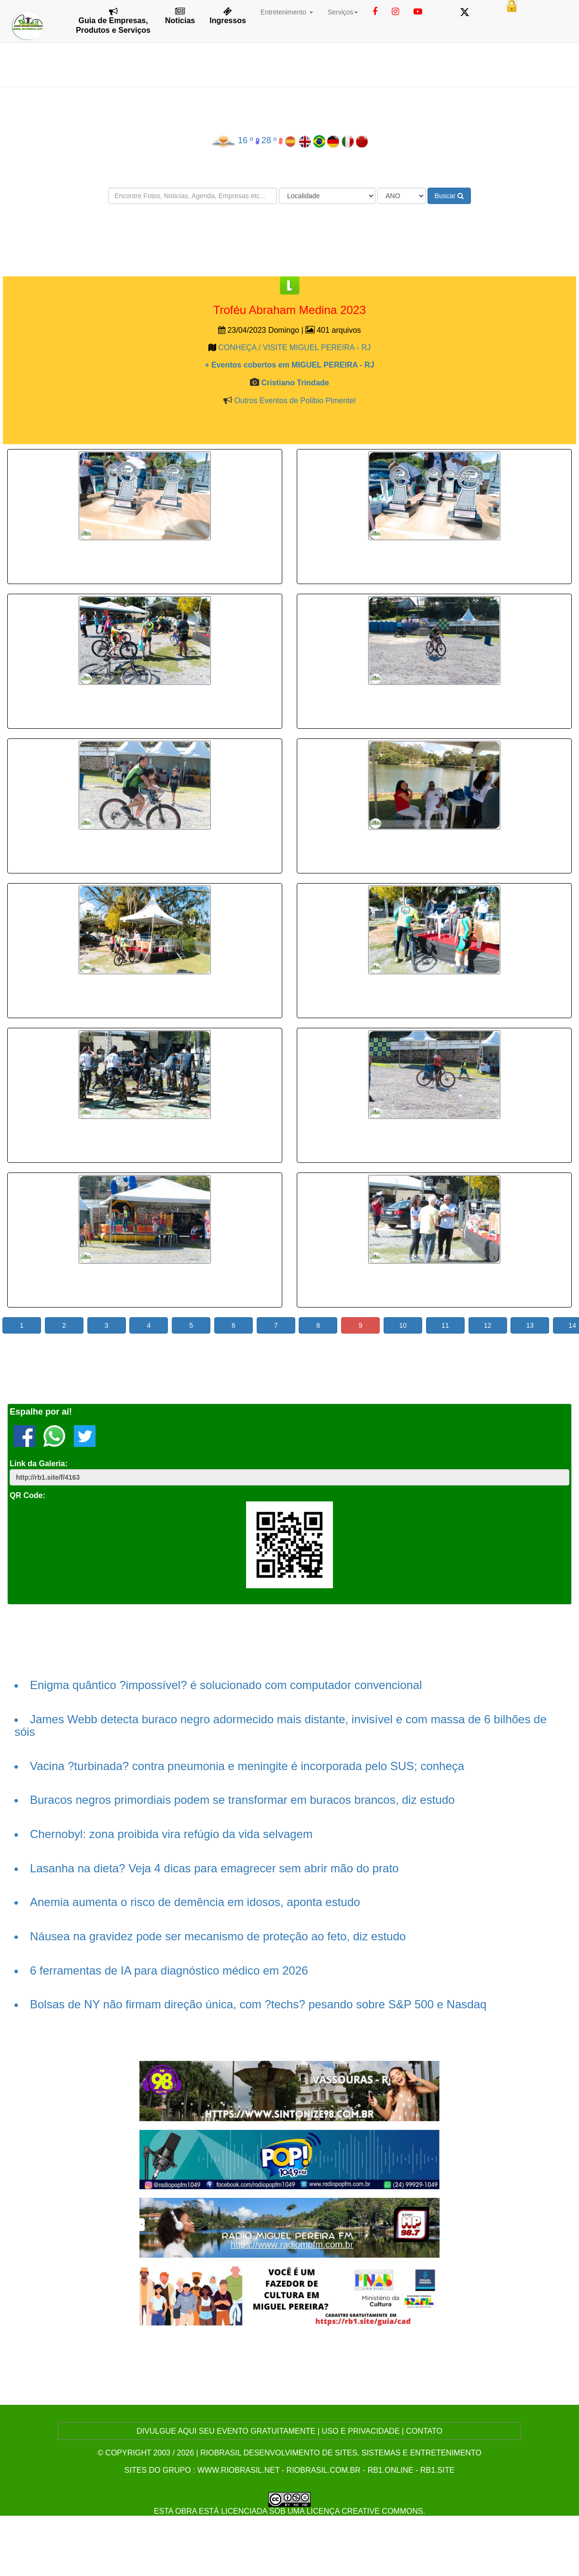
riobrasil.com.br (324, 2470)
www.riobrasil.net (238, 2470)
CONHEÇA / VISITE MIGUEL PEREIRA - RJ (294, 347)
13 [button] (530, 1325)
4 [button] (149, 1325)
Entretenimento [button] (287, 12)
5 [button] (191, 1325)
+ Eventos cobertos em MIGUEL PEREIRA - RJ (289, 365)
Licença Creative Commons (364, 2511)
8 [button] (318, 1325)
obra (185, 2511)
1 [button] (22, 1325)
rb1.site (437, 2470)
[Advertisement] (289, 240)
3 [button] (107, 1325)
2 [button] (64, 1325)
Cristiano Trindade (295, 383)
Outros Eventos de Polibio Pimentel (295, 400)
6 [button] (233, 1325)
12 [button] (488, 1325)
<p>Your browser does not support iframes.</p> (145, 560)
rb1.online (391, 2470)
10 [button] (403, 1325)
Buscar (449, 196)
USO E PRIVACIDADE (361, 2431)
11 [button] (445, 1325)
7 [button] (276, 1325)
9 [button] (360, 1325)
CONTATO (424, 2431)
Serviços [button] (343, 12)
